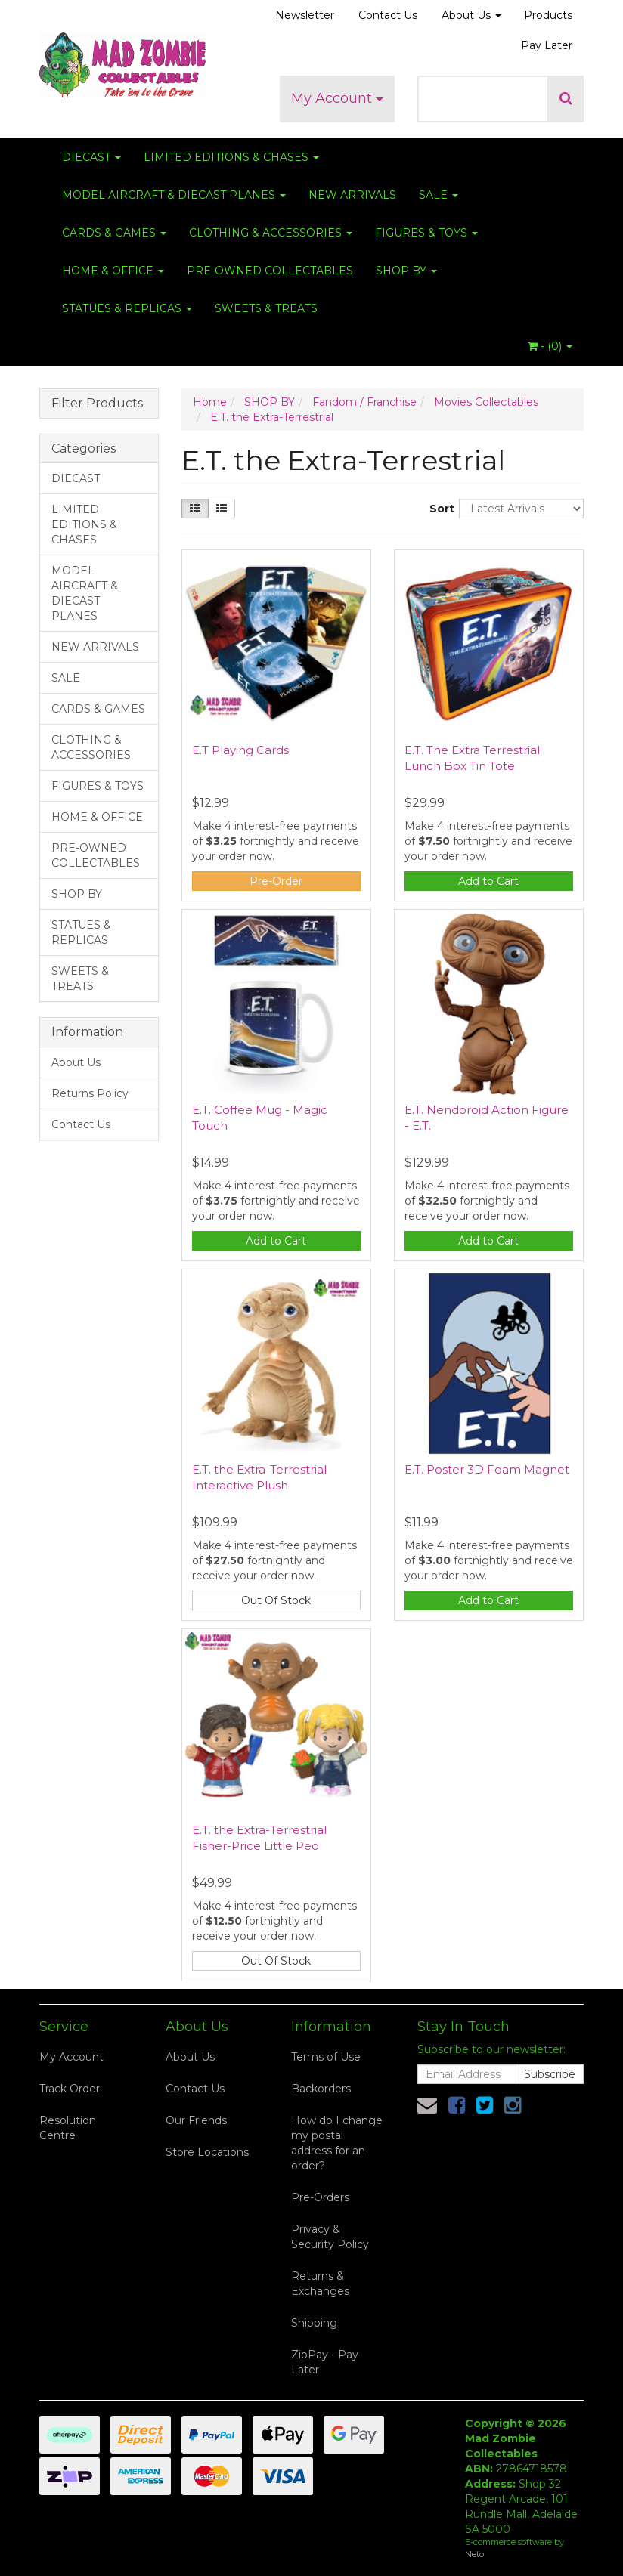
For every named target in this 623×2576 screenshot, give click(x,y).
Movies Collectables (486, 402)
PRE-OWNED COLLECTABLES (270, 270)
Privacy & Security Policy (330, 2236)
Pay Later (546, 45)
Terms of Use (326, 2057)
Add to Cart (488, 881)
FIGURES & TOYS (426, 233)
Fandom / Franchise (364, 402)
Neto (474, 2554)
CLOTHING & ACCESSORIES (270, 233)
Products (548, 15)
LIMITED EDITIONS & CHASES (231, 157)
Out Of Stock (276, 1600)
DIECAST (91, 157)
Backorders (321, 2088)
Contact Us (387, 15)
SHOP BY (406, 270)
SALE (438, 195)
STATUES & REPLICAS (127, 308)
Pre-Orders (320, 2197)
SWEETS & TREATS (266, 308)
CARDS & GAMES (114, 233)
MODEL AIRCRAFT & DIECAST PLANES (174, 195)
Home (210, 402)
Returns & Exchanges (320, 2283)
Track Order (69, 2088)
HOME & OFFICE (113, 270)
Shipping (314, 2323)
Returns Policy (90, 1093)
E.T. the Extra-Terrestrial (271, 417)
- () (550, 346)
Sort (438, 508)
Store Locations (207, 2152)
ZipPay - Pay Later (324, 2362)
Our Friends (196, 2120)
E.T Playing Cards (240, 750)
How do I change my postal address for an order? (337, 2143)
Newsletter (304, 15)
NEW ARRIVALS (352, 195)
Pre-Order (276, 881)
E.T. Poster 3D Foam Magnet (486, 1469)
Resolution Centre (67, 2128)
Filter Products (97, 403)
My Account (337, 98)
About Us (471, 15)
